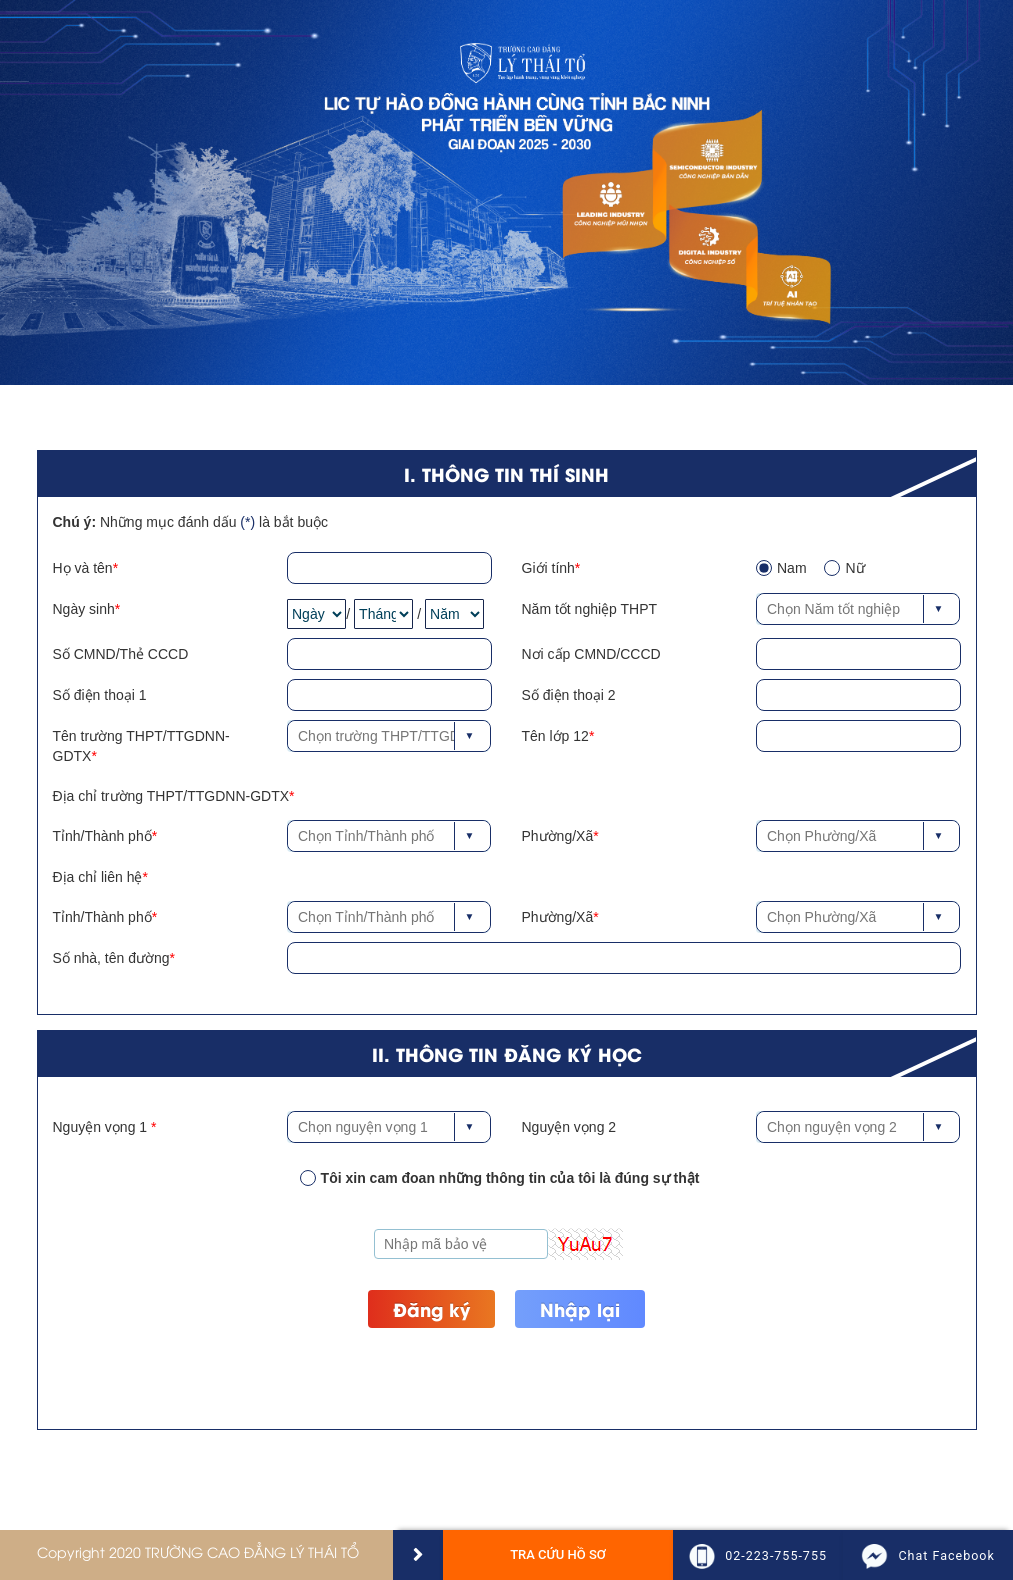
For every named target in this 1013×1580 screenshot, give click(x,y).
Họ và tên (83, 568)
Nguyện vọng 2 (569, 1127)
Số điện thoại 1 (100, 695)
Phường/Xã (558, 836)
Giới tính (548, 568)
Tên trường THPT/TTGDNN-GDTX (141, 746)
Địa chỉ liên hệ (98, 877)
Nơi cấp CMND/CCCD (591, 654)
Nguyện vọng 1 (102, 1127)
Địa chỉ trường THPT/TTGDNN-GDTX (171, 796)
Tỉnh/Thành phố (102, 836)
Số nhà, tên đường (111, 958)
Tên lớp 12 (555, 736)
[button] (946, 609)
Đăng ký (431, 1308)
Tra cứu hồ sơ (558, 1554)
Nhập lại (580, 1308)
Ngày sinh (84, 609)
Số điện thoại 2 (569, 695)
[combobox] (858, 609)
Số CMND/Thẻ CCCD (121, 654)
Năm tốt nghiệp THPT (590, 609)
